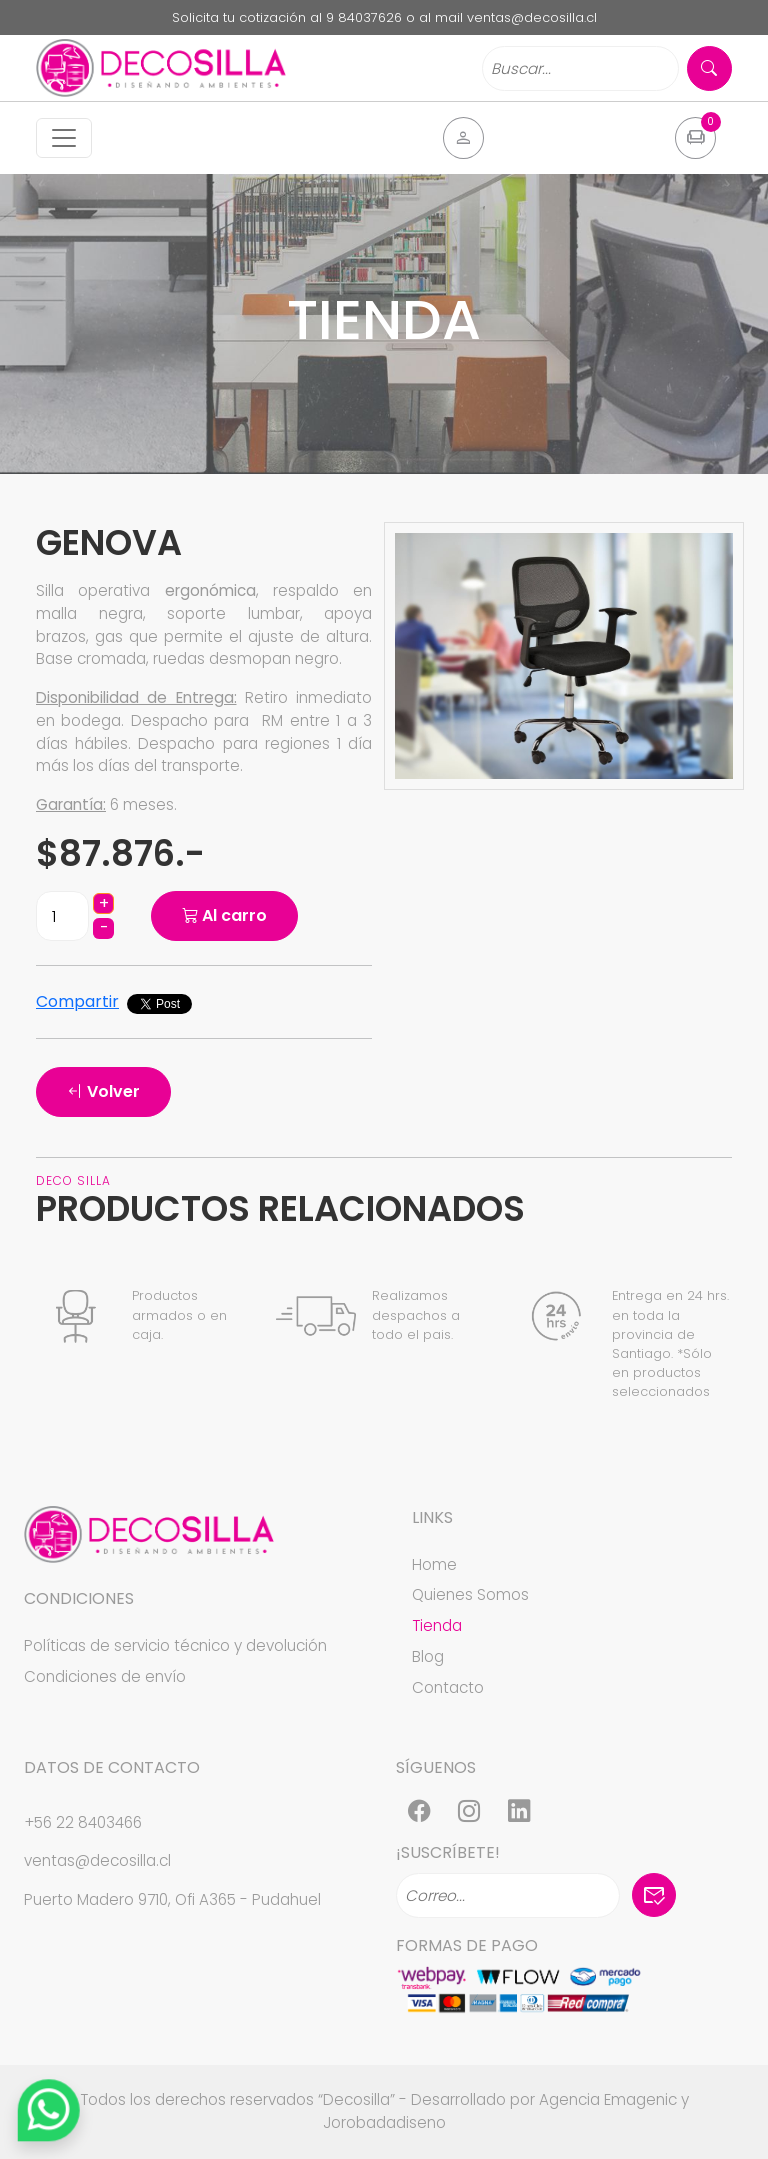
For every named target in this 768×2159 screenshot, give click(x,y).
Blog (428, 1656)
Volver (103, 1091)
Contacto (448, 1687)
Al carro (224, 915)
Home (434, 1564)
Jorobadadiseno (384, 2122)
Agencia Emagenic (608, 2099)
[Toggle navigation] (64, 138)
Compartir (77, 1001)
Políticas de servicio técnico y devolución (175, 1645)
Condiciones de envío (105, 1676)
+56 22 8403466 (83, 1822)
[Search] (580, 68)
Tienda (437, 1625)
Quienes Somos (470, 1594)
